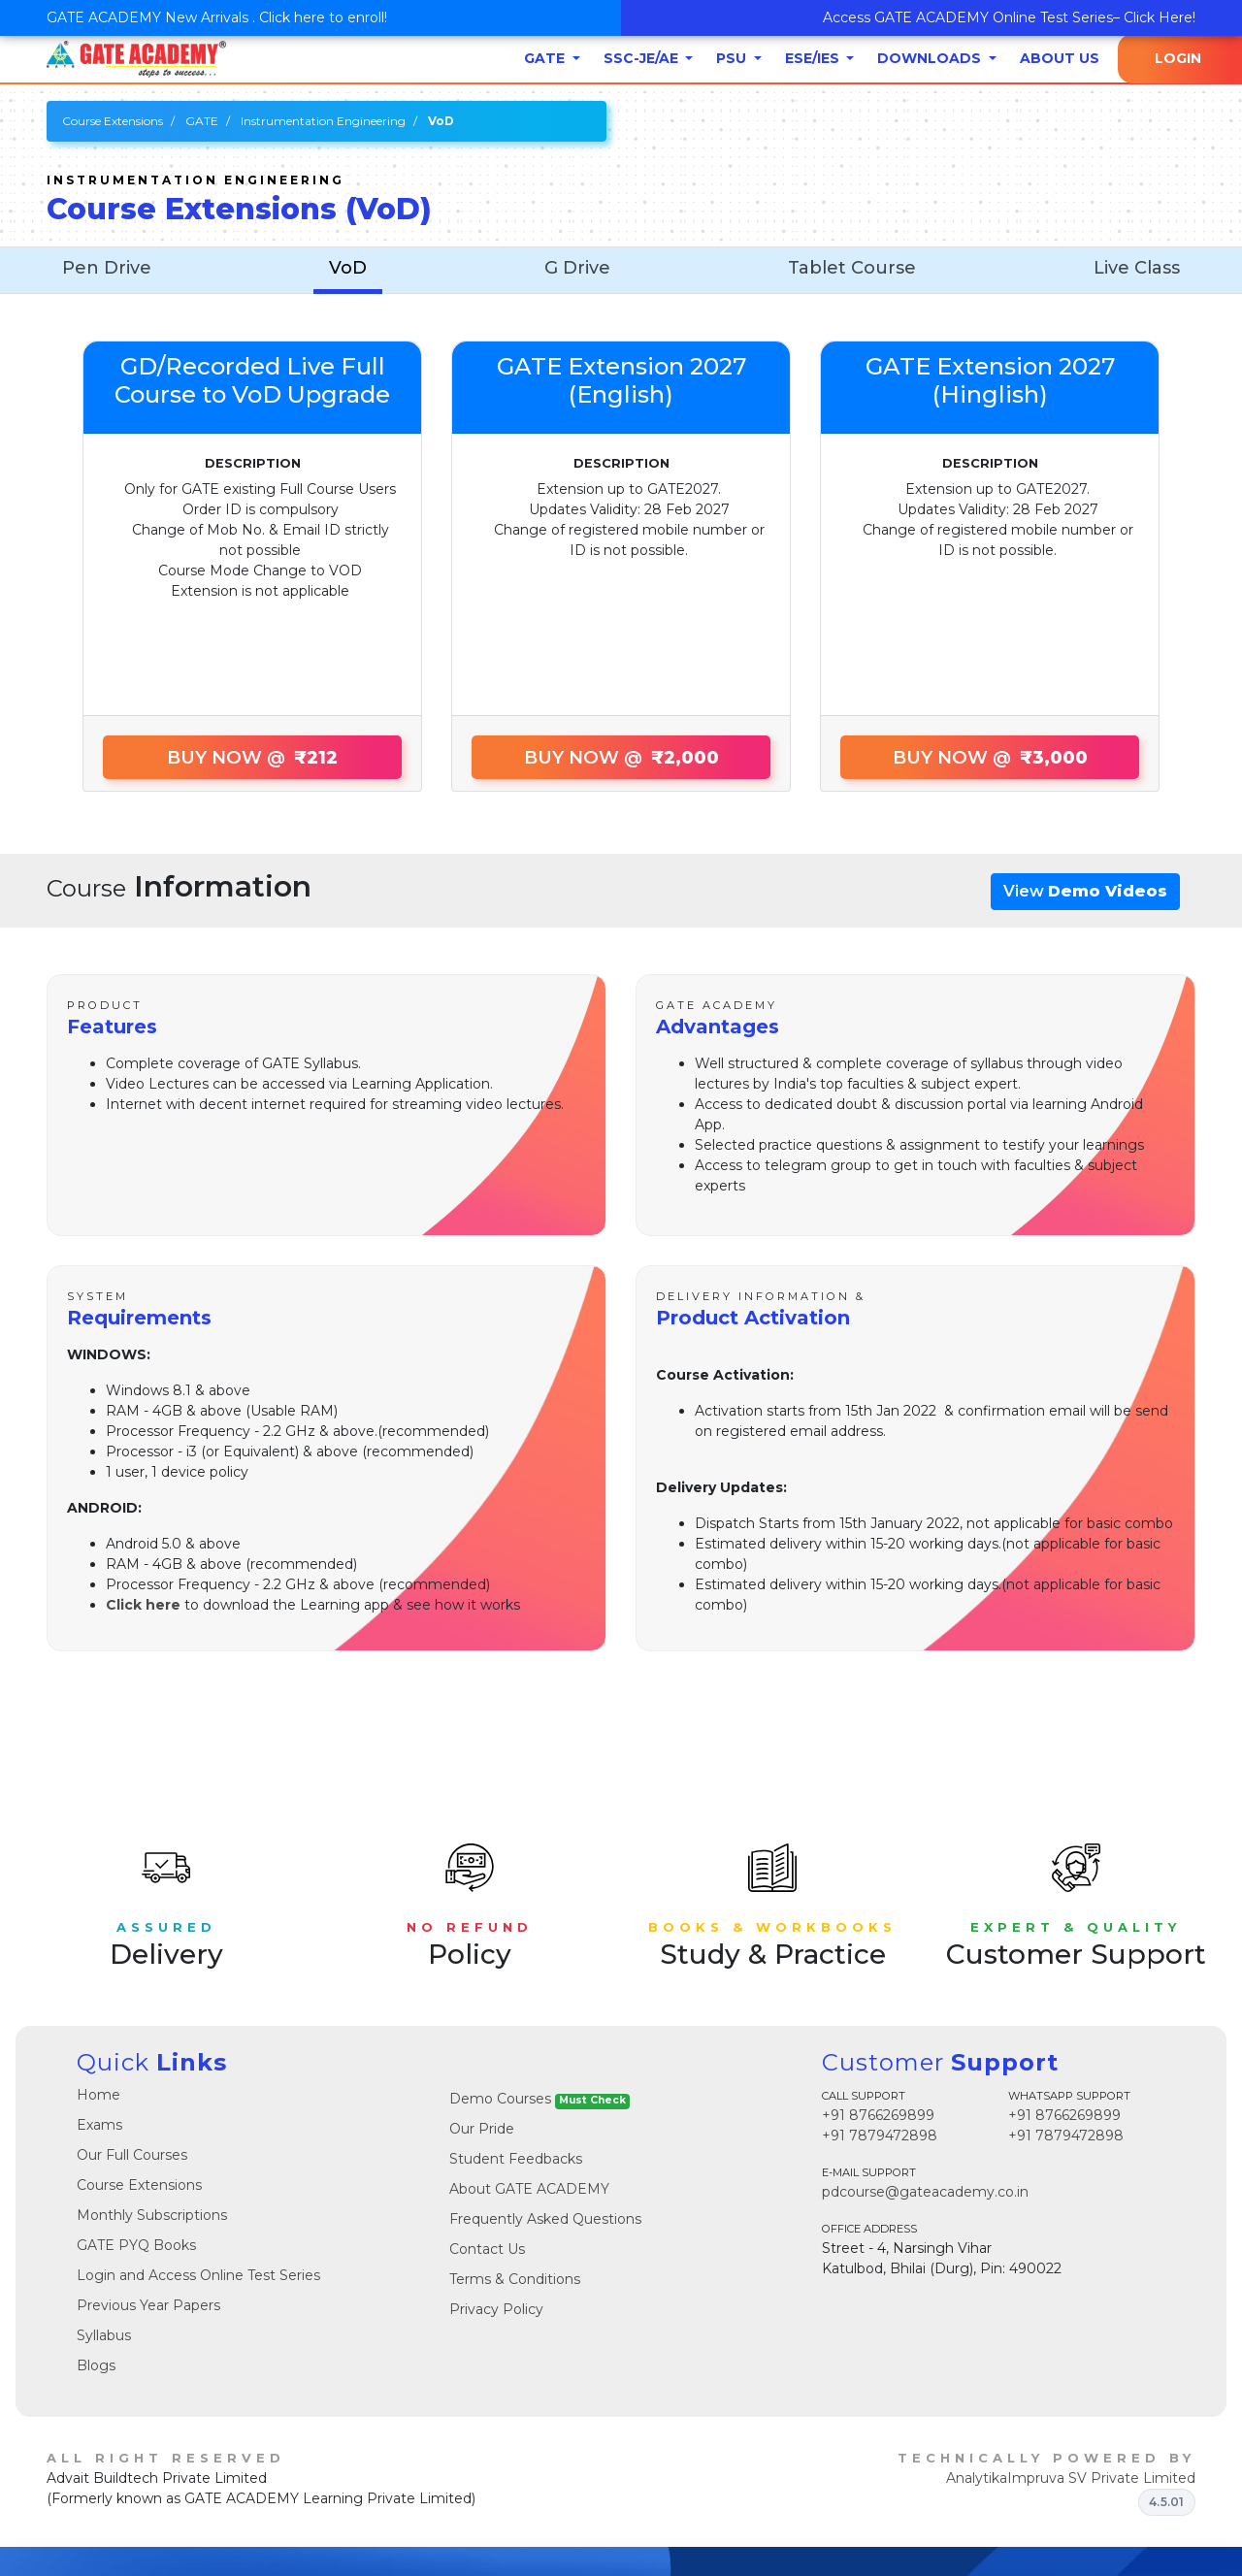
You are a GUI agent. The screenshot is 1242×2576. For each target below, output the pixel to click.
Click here (143, 1605)
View (1085, 891)
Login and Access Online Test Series (198, 2275)
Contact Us (487, 2249)
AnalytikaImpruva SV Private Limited (1070, 2478)
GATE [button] (546, 58)
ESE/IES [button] (814, 58)
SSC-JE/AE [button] (643, 58)
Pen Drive (106, 267)
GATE (201, 121)
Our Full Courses (132, 2155)
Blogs (96, 2365)
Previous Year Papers (148, 2305)
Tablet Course (852, 267)
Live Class (1137, 267)
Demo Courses (539, 2099)
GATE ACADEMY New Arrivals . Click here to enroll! (217, 17)
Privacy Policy (496, 2309)
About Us (1059, 58)
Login (1178, 58)
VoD (348, 267)
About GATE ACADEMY (529, 2189)
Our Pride (481, 2128)
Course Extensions (112, 121)
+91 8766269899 (878, 2115)
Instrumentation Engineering (323, 121)
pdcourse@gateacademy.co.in (925, 2192)
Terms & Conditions (514, 2279)
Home (98, 2094)
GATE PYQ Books (136, 2245)
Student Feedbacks (515, 2159)
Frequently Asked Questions (545, 2219)
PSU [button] (733, 58)
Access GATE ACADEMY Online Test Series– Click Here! (1009, 17)
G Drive (577, 267)
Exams (99, 2125)
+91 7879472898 (879, 2135)
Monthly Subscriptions (152, 2215)
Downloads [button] (931, 58)
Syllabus (104, 2335)
